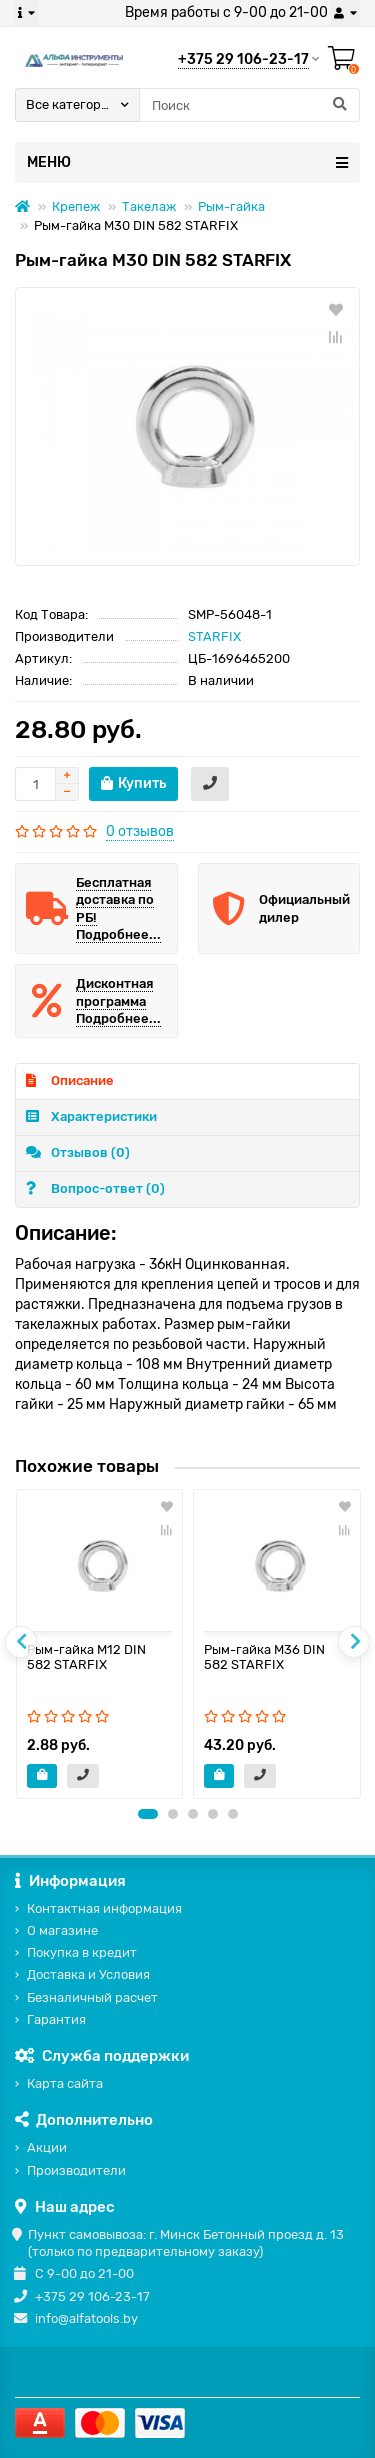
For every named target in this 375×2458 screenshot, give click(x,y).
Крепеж (76, 206)
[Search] (249, 105)
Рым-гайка (231, 206)
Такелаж (149, 206)
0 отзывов (140, 831)
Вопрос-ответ (95, 1188)
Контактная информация (104, 1908)
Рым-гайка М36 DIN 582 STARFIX (264, 1657)
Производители (76, 2170)
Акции (47, 2147)
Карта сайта (65, 2083)
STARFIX (214, 636)
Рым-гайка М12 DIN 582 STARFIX (86, 1657)
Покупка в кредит (82, 1952)
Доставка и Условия (88, 1974)
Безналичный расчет (92, 1997)
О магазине (62, 1930)
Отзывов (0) (78, 1152)
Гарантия (56, 2019)
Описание (70, 1080)
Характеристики (91, 1116)
